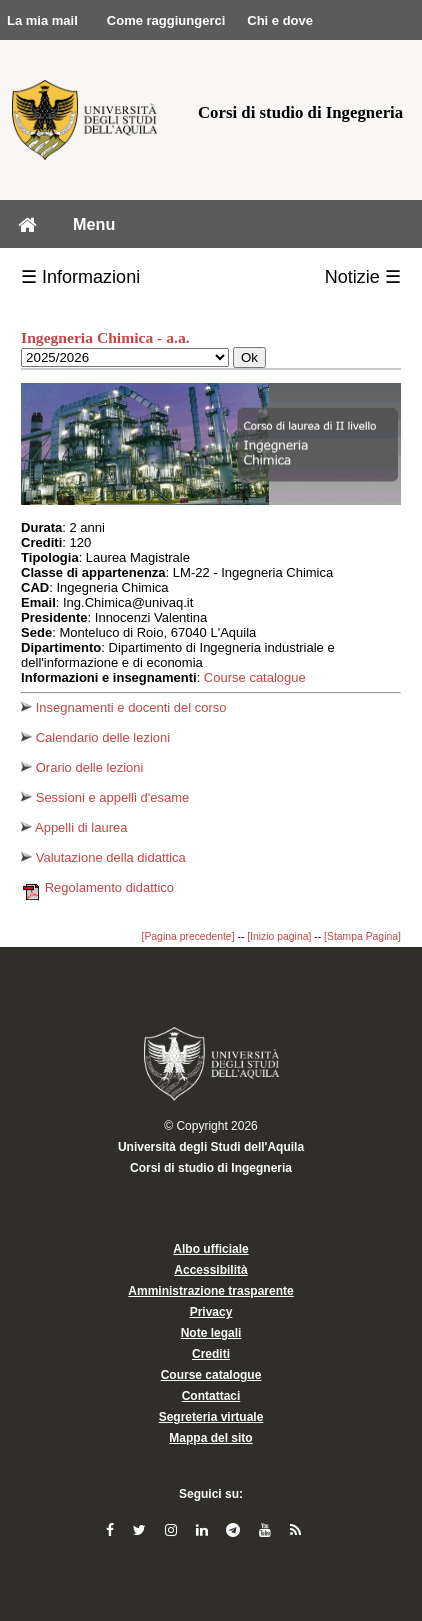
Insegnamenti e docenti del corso (123, 707)
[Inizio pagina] (279, 936)
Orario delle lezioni (82, 767)
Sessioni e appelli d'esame (105, 797)
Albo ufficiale (210, 1249)
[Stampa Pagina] (362, 936)
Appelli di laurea (74, 827)
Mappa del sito (210, 1438)
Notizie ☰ (363, 277)
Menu (94, 224)
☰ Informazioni (80, 277)
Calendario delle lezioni (95, 737)
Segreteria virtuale (211, 1417)
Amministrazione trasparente (210, 1291)
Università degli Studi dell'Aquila (211, 1147)
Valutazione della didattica (103, 857)
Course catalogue (255, 677)
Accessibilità (210, 1270)
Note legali (211, 1333)
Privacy (211, 1312)
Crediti (211, 1354)
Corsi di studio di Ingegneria (211, 1168)
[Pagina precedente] (188, 936)
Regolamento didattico (97, 887)
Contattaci (211, 1396)
